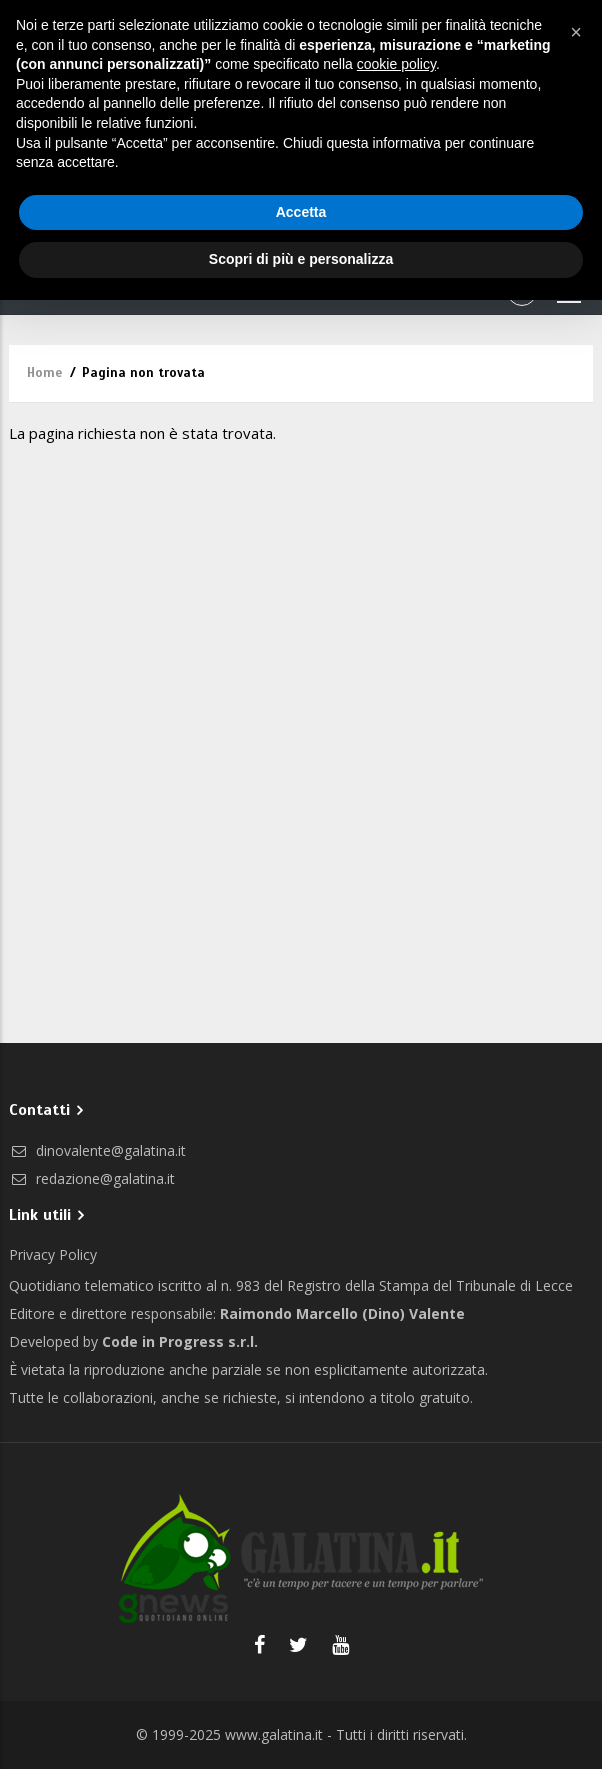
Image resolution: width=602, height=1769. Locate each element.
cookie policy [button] (396, 64)
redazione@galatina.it (92, 1178)
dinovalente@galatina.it (97, 1150)
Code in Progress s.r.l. (180, 1341)
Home (44, 373)
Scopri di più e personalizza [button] (301, 259)
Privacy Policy (53, 1254)
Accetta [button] (301, 212)
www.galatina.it (274, 1734)
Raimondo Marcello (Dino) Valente (342, 1313)
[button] (576, 32)
